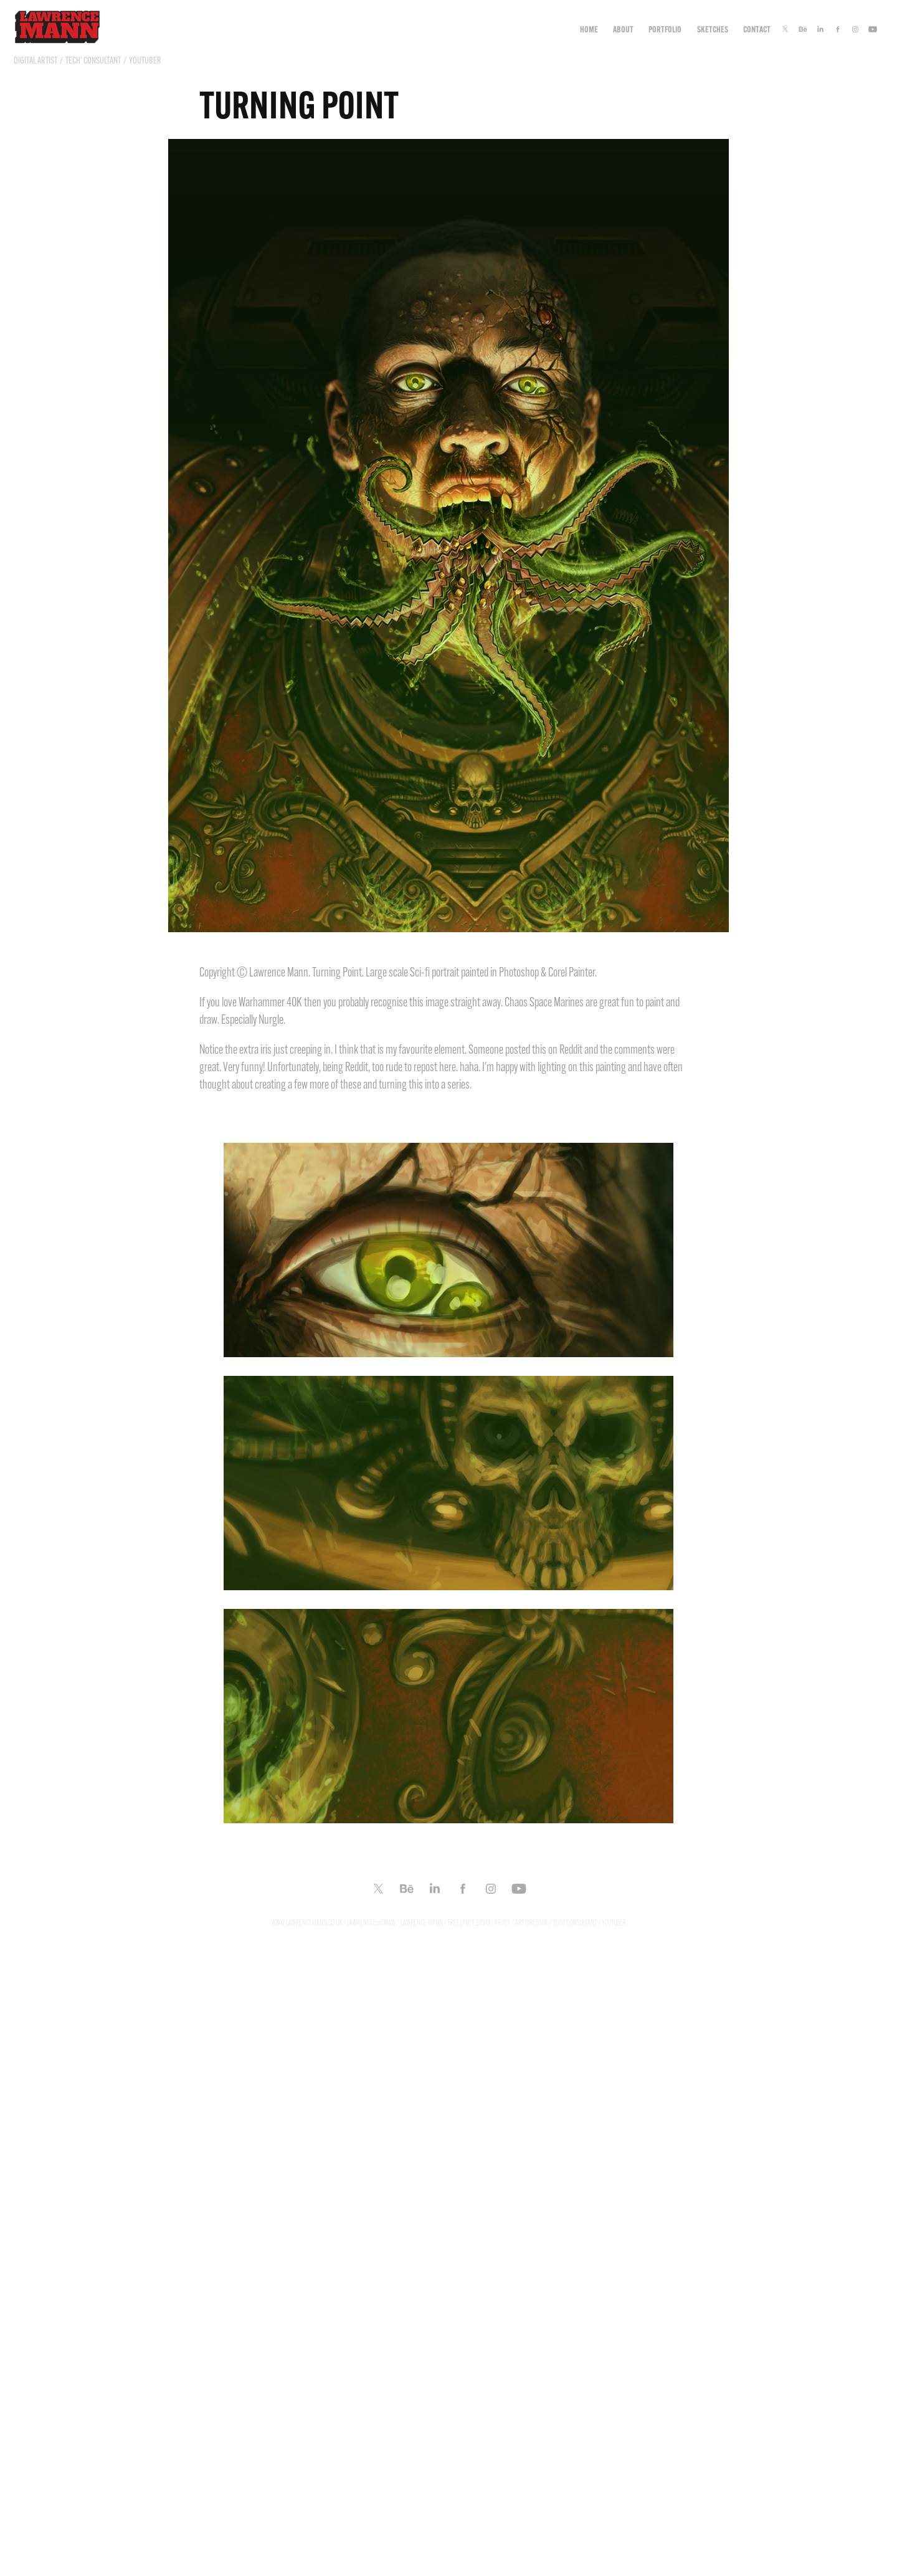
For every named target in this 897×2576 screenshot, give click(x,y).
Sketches (712, 29)
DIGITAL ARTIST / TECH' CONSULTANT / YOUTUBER (87, 60)
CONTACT (757, 29)
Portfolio (664, 29)
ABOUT (623, 29)
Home (589, 29)
